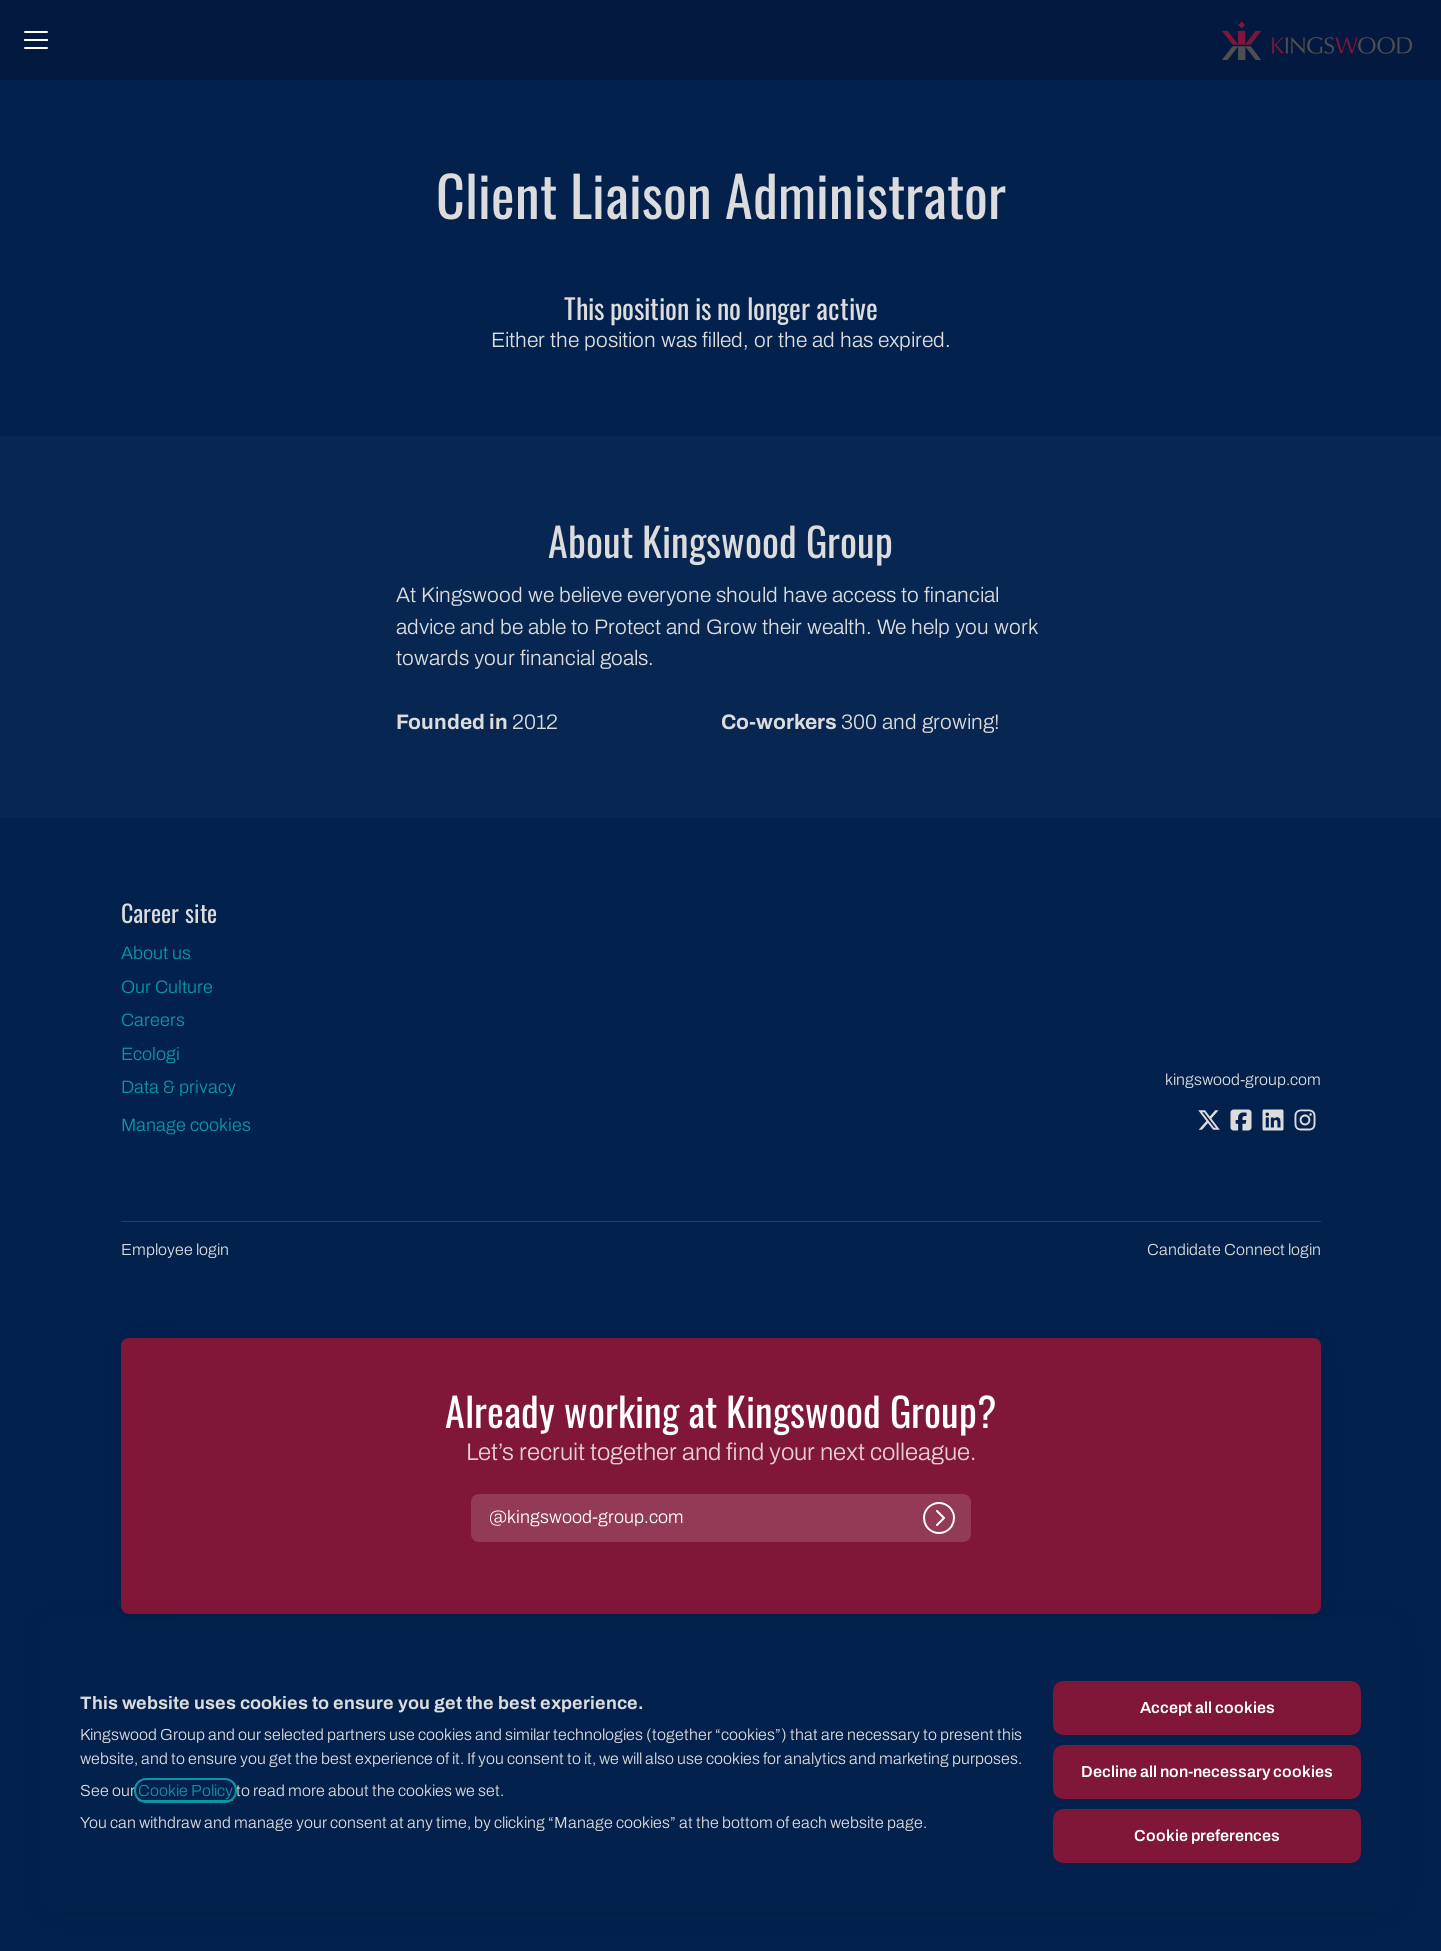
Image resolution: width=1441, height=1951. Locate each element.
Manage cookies (186, 1125)
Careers (153, 1020)
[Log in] (939, 1518)
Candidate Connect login (1234, 1249)
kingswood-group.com (1243, 1079)
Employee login (175, 1249)
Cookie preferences (1207, 1835)
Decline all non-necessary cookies (1207, 1771)
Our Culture (167, 987)
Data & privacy (178, 1087)
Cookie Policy (185, 1790)
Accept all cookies (1207, 1707)
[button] (586, 1518)
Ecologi (150, 1054)
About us (156, 953)
